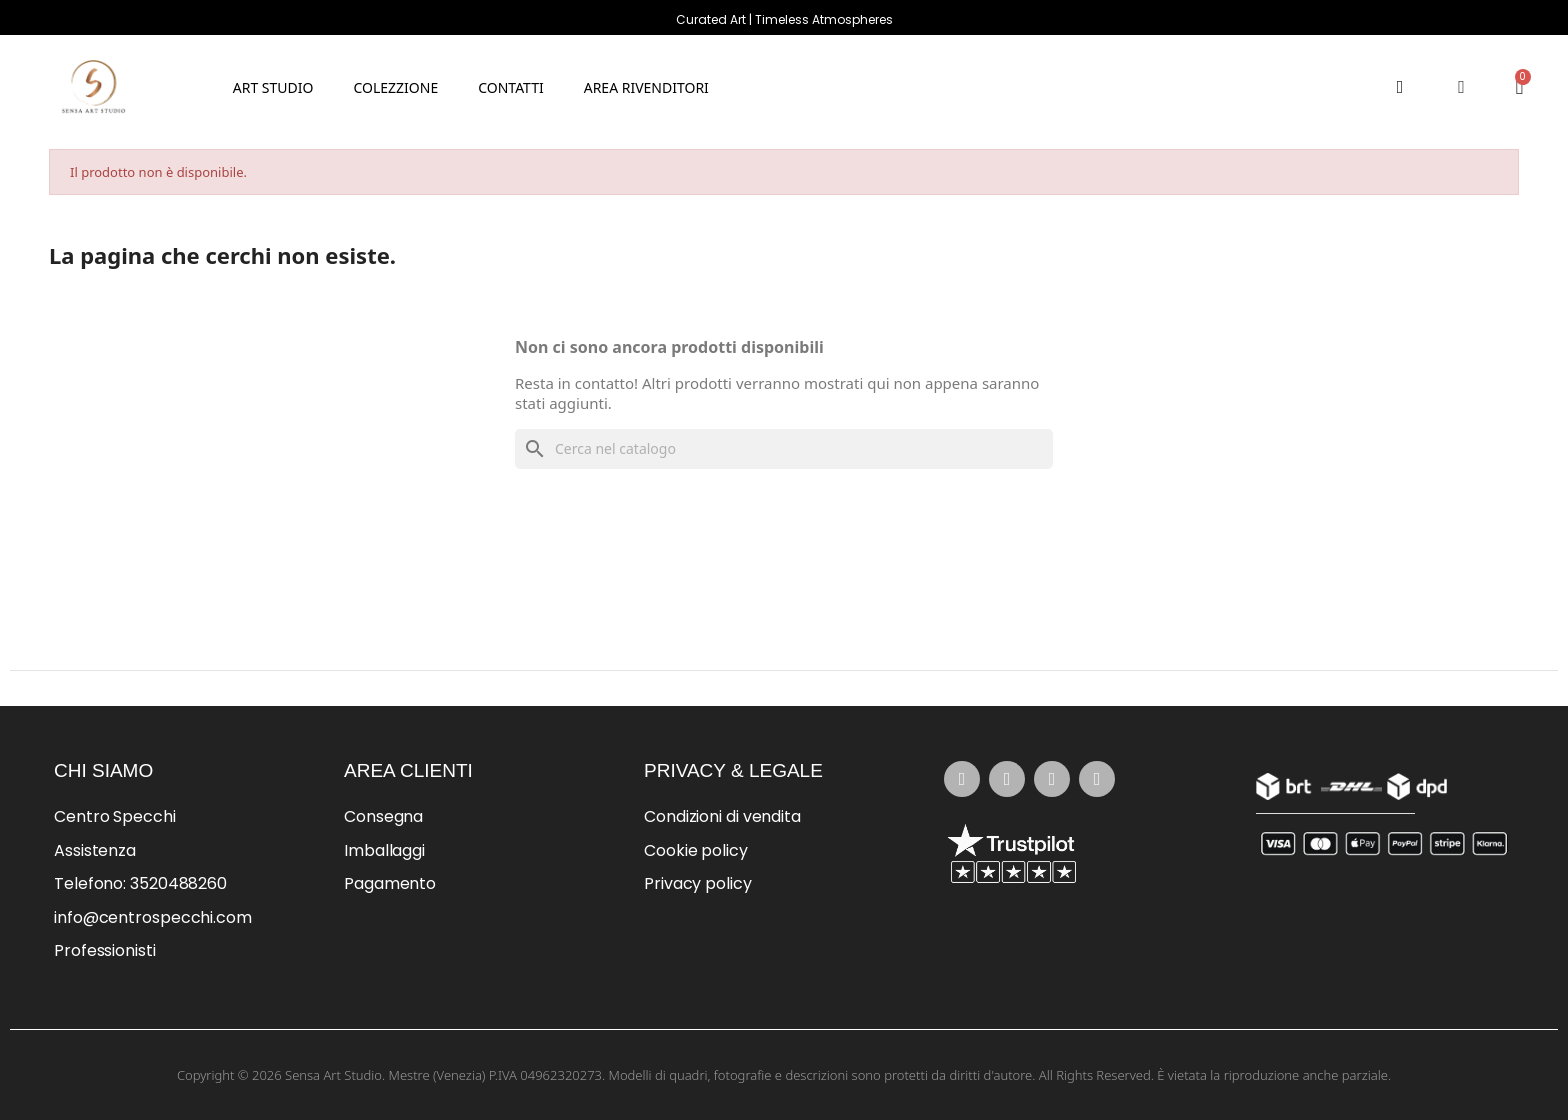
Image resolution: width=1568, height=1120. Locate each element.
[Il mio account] (1461, 87)
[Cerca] (784, 449)
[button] (395, 86)
